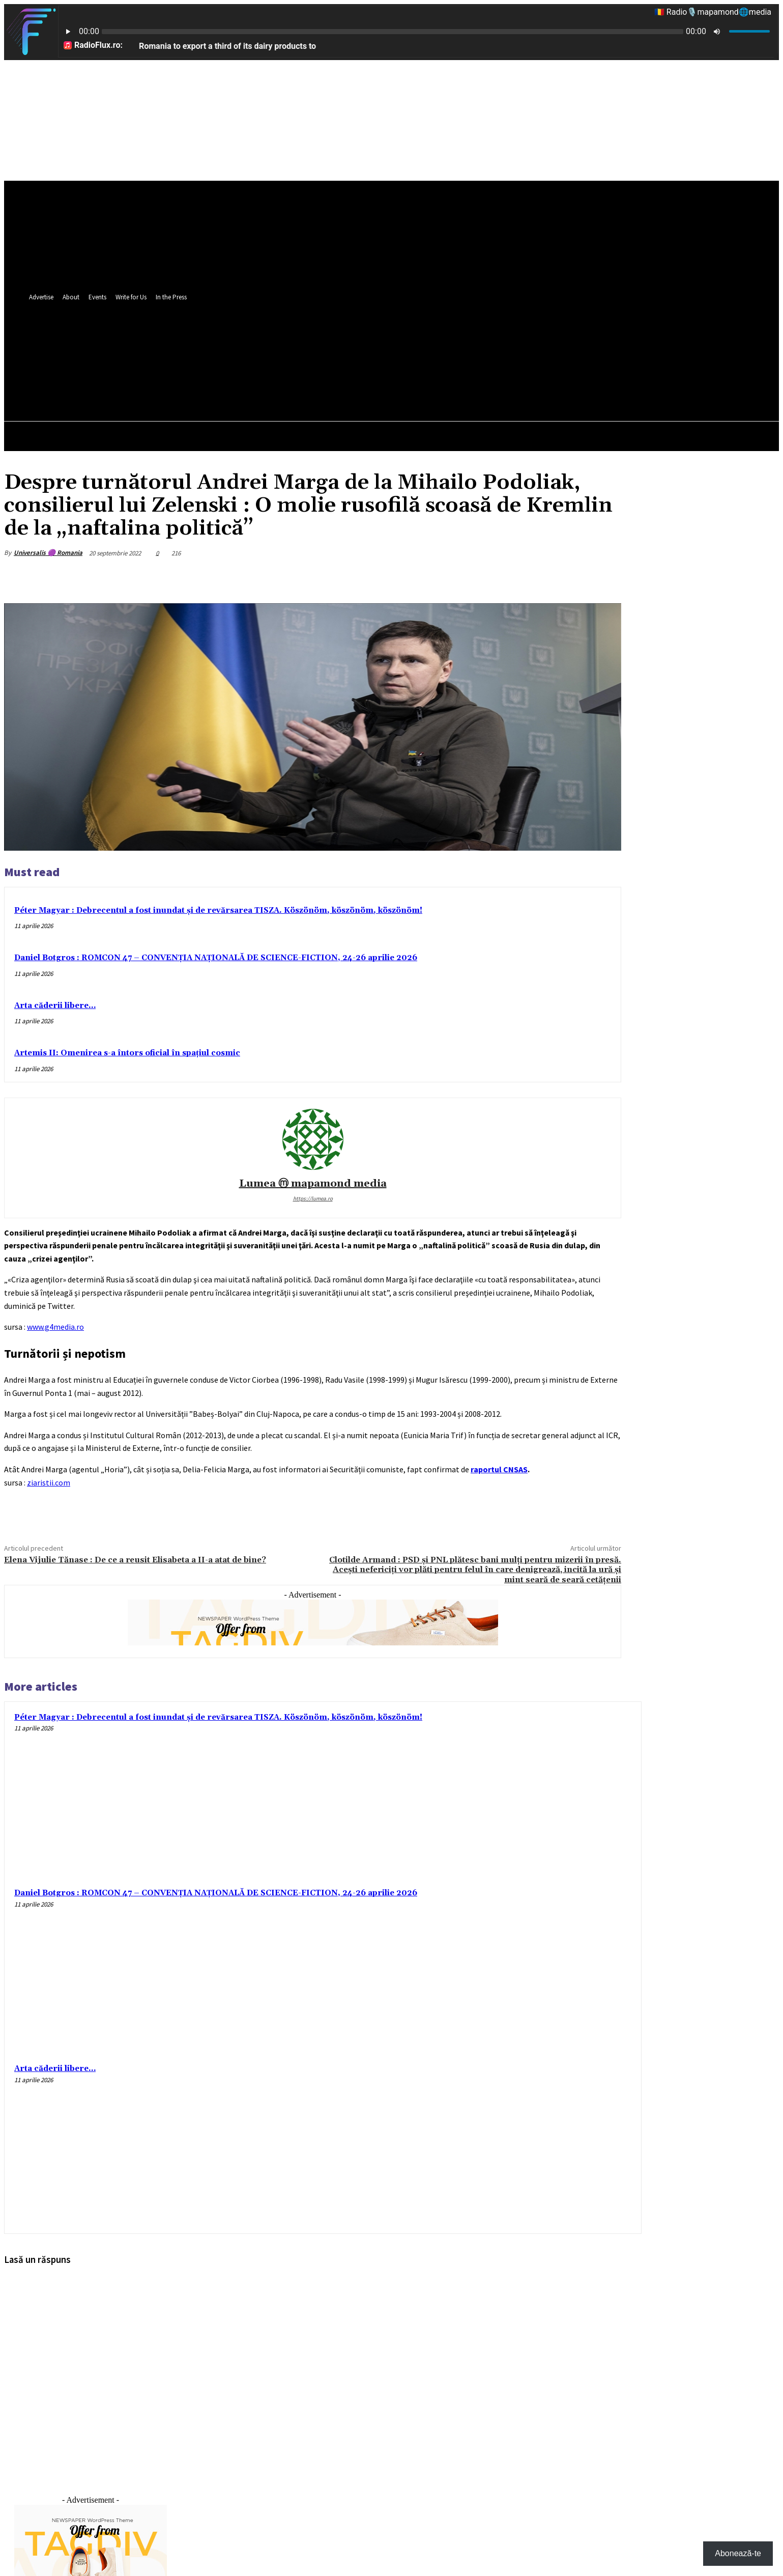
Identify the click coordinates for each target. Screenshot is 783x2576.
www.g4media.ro (55, 1327)
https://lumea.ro (313, 1198)
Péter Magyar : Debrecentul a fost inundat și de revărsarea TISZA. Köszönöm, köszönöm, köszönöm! (218, 910)
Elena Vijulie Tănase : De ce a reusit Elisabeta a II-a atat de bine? (135, 1560)
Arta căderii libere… (55, 1006)
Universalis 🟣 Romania (48, 552)
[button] (614, 374)
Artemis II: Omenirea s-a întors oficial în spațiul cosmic (127, 1053)
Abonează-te (738, 2553)
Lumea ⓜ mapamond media (313, 1184)
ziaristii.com (48, 1482)
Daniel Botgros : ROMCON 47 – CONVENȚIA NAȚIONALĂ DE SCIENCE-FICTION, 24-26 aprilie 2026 (215, 958)
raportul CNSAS (499, 1469)
